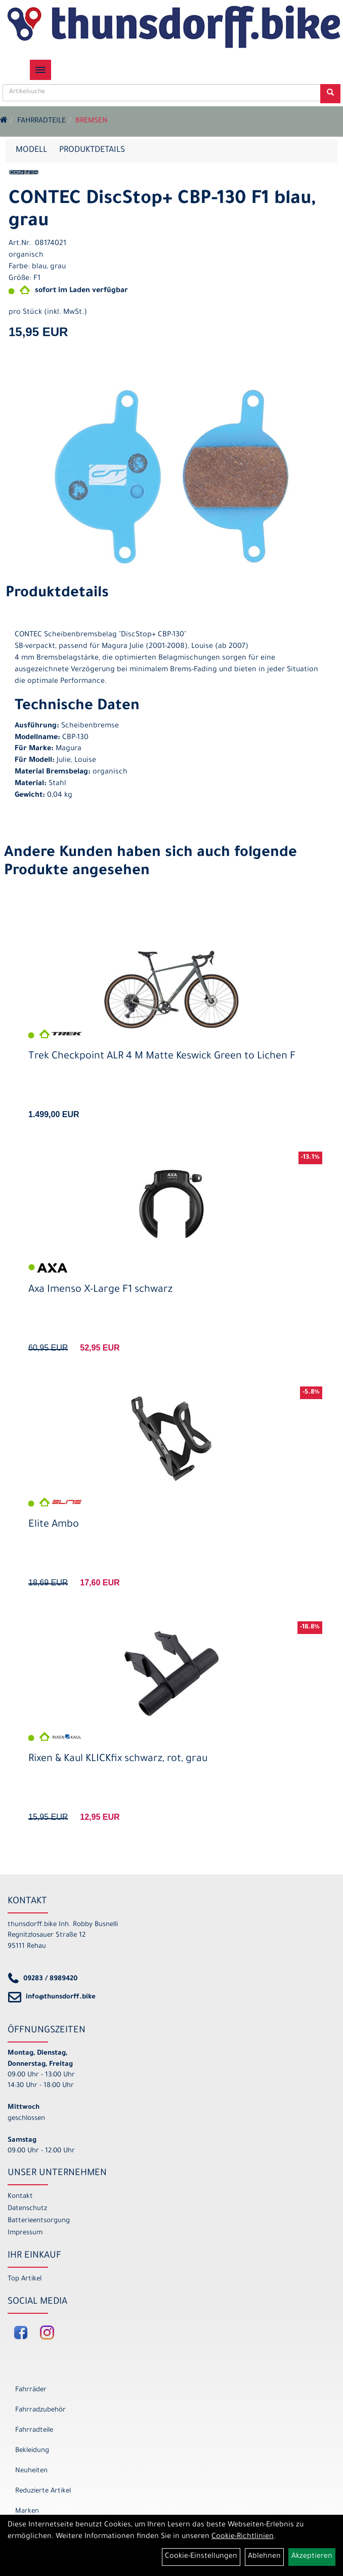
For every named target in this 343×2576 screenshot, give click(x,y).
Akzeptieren (311, 2557)
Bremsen (91, 121)
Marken (27, 2511)
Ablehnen (264, 2557)
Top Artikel (24, 2279)
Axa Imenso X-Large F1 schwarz (100, 1290)
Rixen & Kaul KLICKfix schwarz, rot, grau (117, 1759)
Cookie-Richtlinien (242, 2537)
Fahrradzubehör (40, 2410)
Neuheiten (31, 2471)
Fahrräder (31, 2390)
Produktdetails (92, 150)
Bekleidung (32, 2451)
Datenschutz (27, 2209)
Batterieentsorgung (39, 2221)
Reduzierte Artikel (43, 2491)
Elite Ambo (53, 1525)
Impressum (25, 2233)
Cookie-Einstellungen (201, 2557)
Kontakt (20, 2196)
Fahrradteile (41, 121)
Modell (31, 150)
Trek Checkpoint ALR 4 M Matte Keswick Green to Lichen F (161, 1056)
